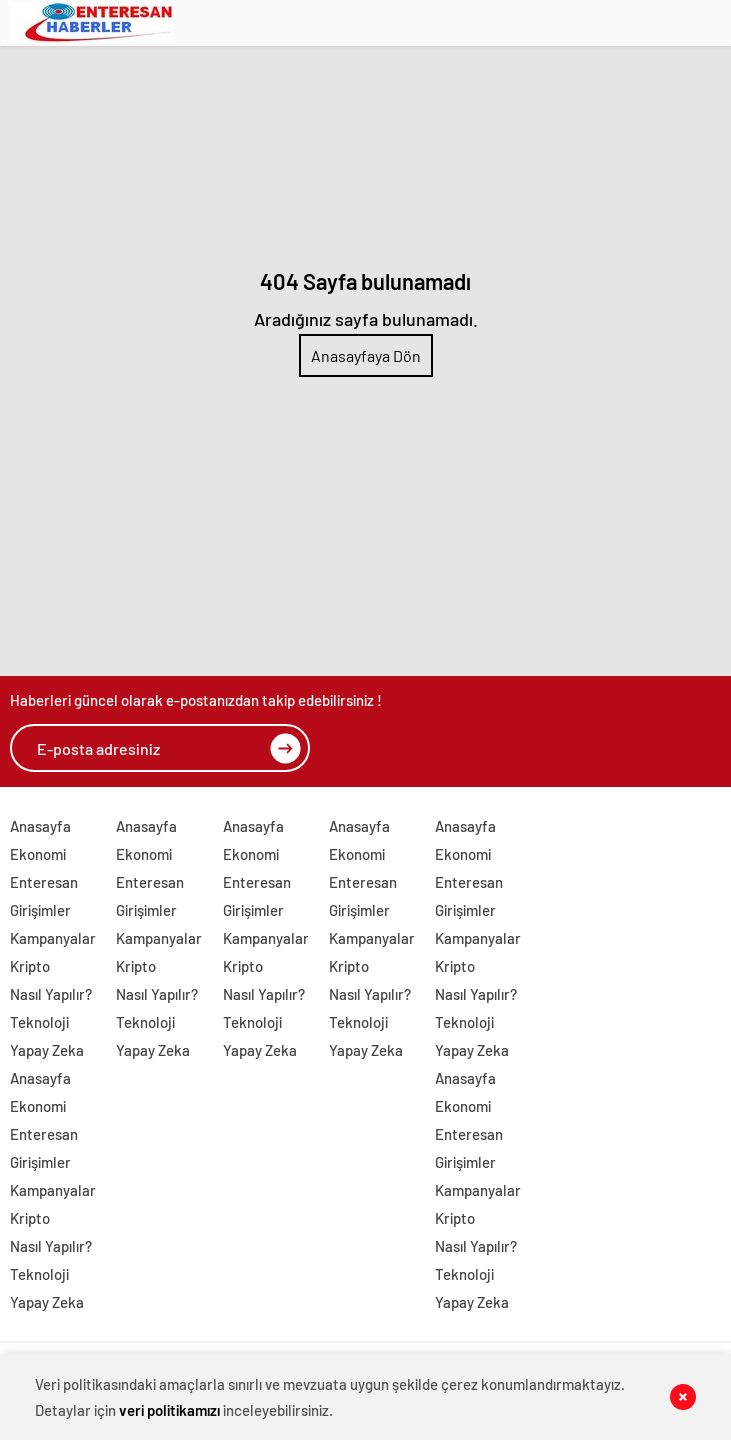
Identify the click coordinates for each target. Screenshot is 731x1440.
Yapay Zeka (47, 1050)
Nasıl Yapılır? (51, 994)
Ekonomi (38, 854)
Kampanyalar (53, 938)
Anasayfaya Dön (366, 355)
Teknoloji (39, 1022)
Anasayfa (40, 826)
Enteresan (44, 882)
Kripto (30, 966)
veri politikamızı (169, 1410)
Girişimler (40, 910)
